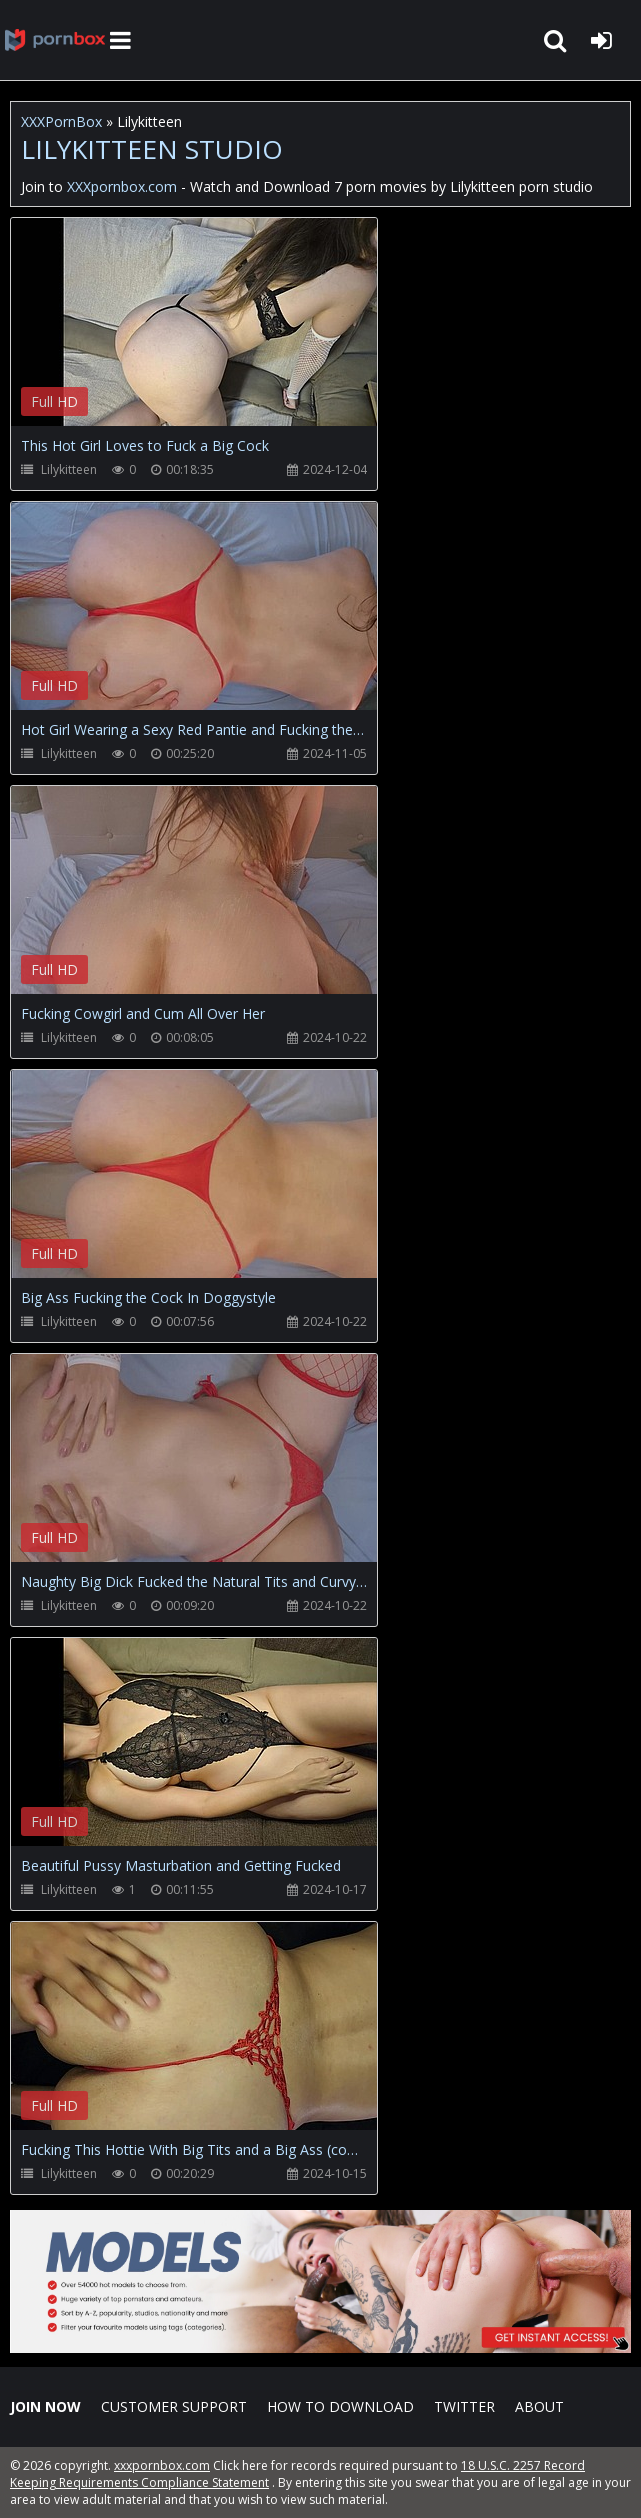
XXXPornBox (61, 121)
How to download (340, 2406)
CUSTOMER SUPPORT (174, 2406)
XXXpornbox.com (55, 40)
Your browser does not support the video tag (221, 336)
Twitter (464, 2406)
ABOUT (539, 2406)
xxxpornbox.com (162, 2465)
